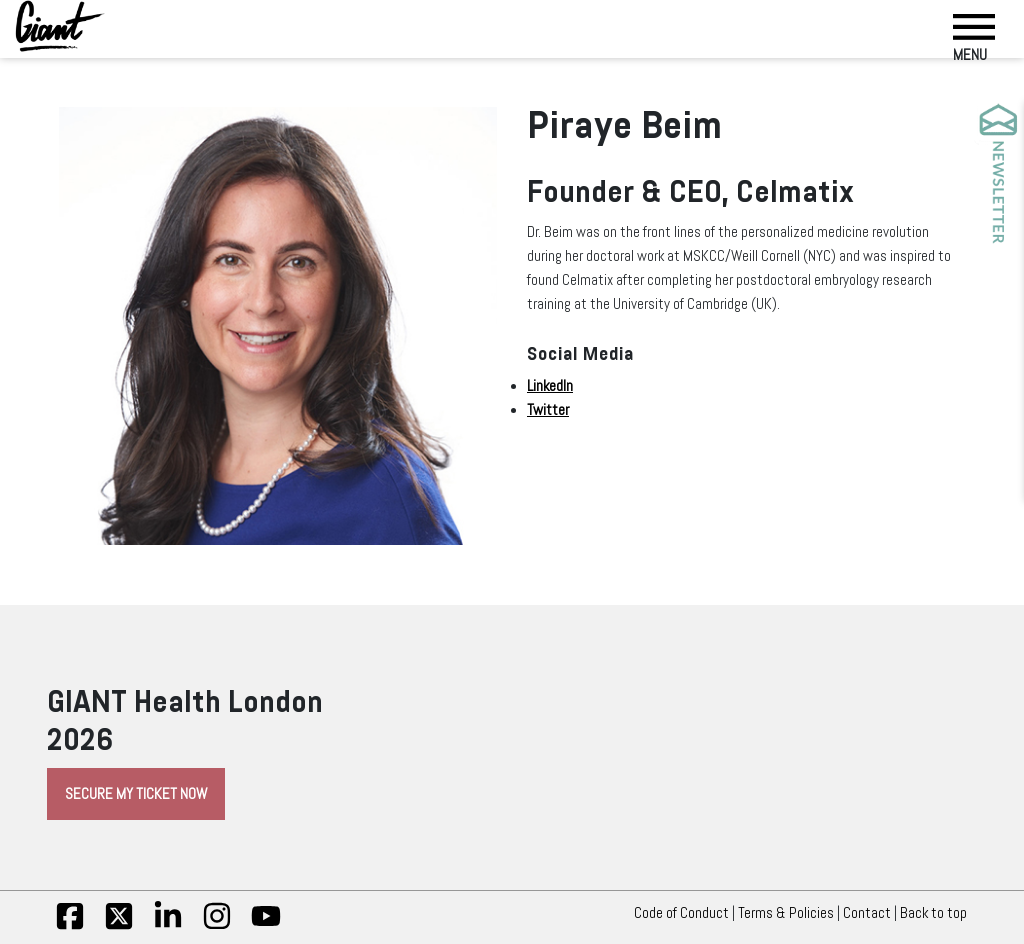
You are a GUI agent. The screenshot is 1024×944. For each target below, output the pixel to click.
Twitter (548, 410)
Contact (867, 913)
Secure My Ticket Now (136, 794)
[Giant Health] (60, 26)
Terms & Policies (786, 913)
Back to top (938, 913)
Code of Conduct (681, 913)
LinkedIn (550, 386)
